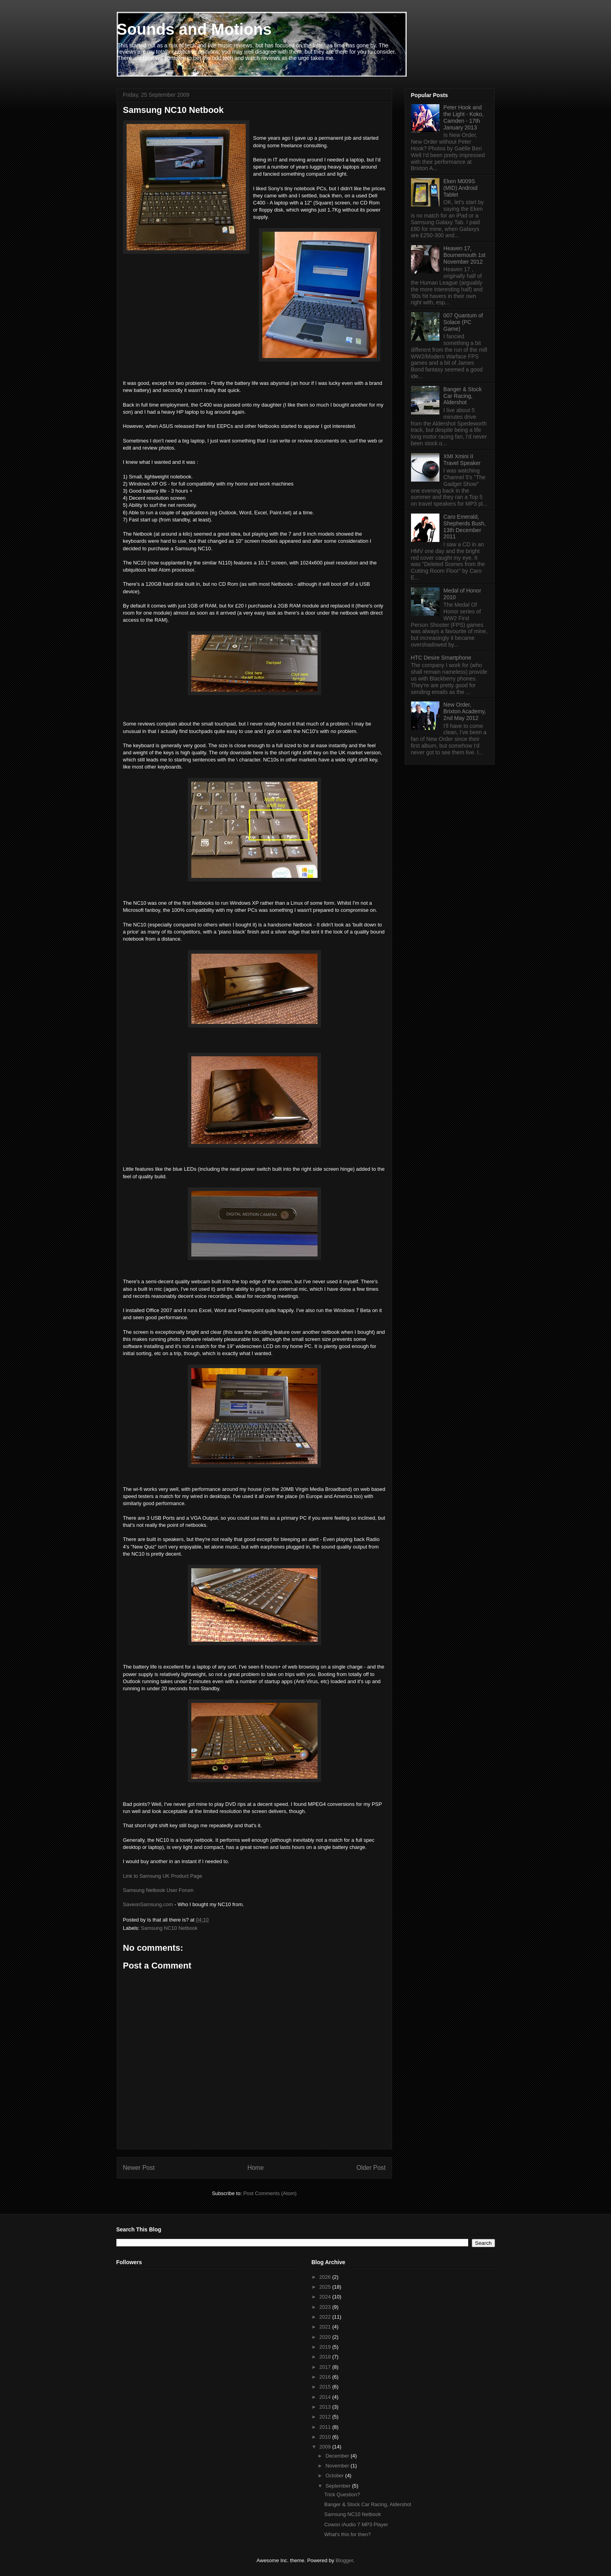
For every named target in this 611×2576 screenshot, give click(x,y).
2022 (326, 2317)
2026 (326, 2277)
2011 (326, 2427)
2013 (326, 2407)
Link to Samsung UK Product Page (162, 1876)
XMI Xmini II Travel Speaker (461, 459)
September (338, 2486)
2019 (326, 2347)
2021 (326, 2327)
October (335, 2476)
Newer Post (139, 2167)
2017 (326, 2367)
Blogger (344, 2560)
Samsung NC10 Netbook (169, 1928)
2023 (326, 2307)
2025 (326, 2287)
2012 (326, 2417)
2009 (326, 2447)
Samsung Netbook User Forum (158, 1890)
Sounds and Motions (194, 29)
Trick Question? (342, 2494)
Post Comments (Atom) (270, 2193)
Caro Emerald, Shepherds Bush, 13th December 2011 (464, 527)
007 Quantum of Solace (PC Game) (463, 322)
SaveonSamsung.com (148, 1904)
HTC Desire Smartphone (441, 657)
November (338, 2466)
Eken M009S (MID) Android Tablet (460, 188)
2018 (326, 2357)
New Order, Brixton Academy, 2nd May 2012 (464, 711)
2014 (326, 2397)
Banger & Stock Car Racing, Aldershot (462, 396)
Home (255, 2167)
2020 (326, 2337)
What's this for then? (347, 2534)
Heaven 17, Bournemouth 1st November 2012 (464, 255)
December (338, 2456)
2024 (326, 2297)
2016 (326, 2377)
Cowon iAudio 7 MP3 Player (356, 2524)
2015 (326, 2387)
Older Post (371, 2167)
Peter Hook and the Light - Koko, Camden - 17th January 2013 (463, 117)
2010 (326, 2437)
